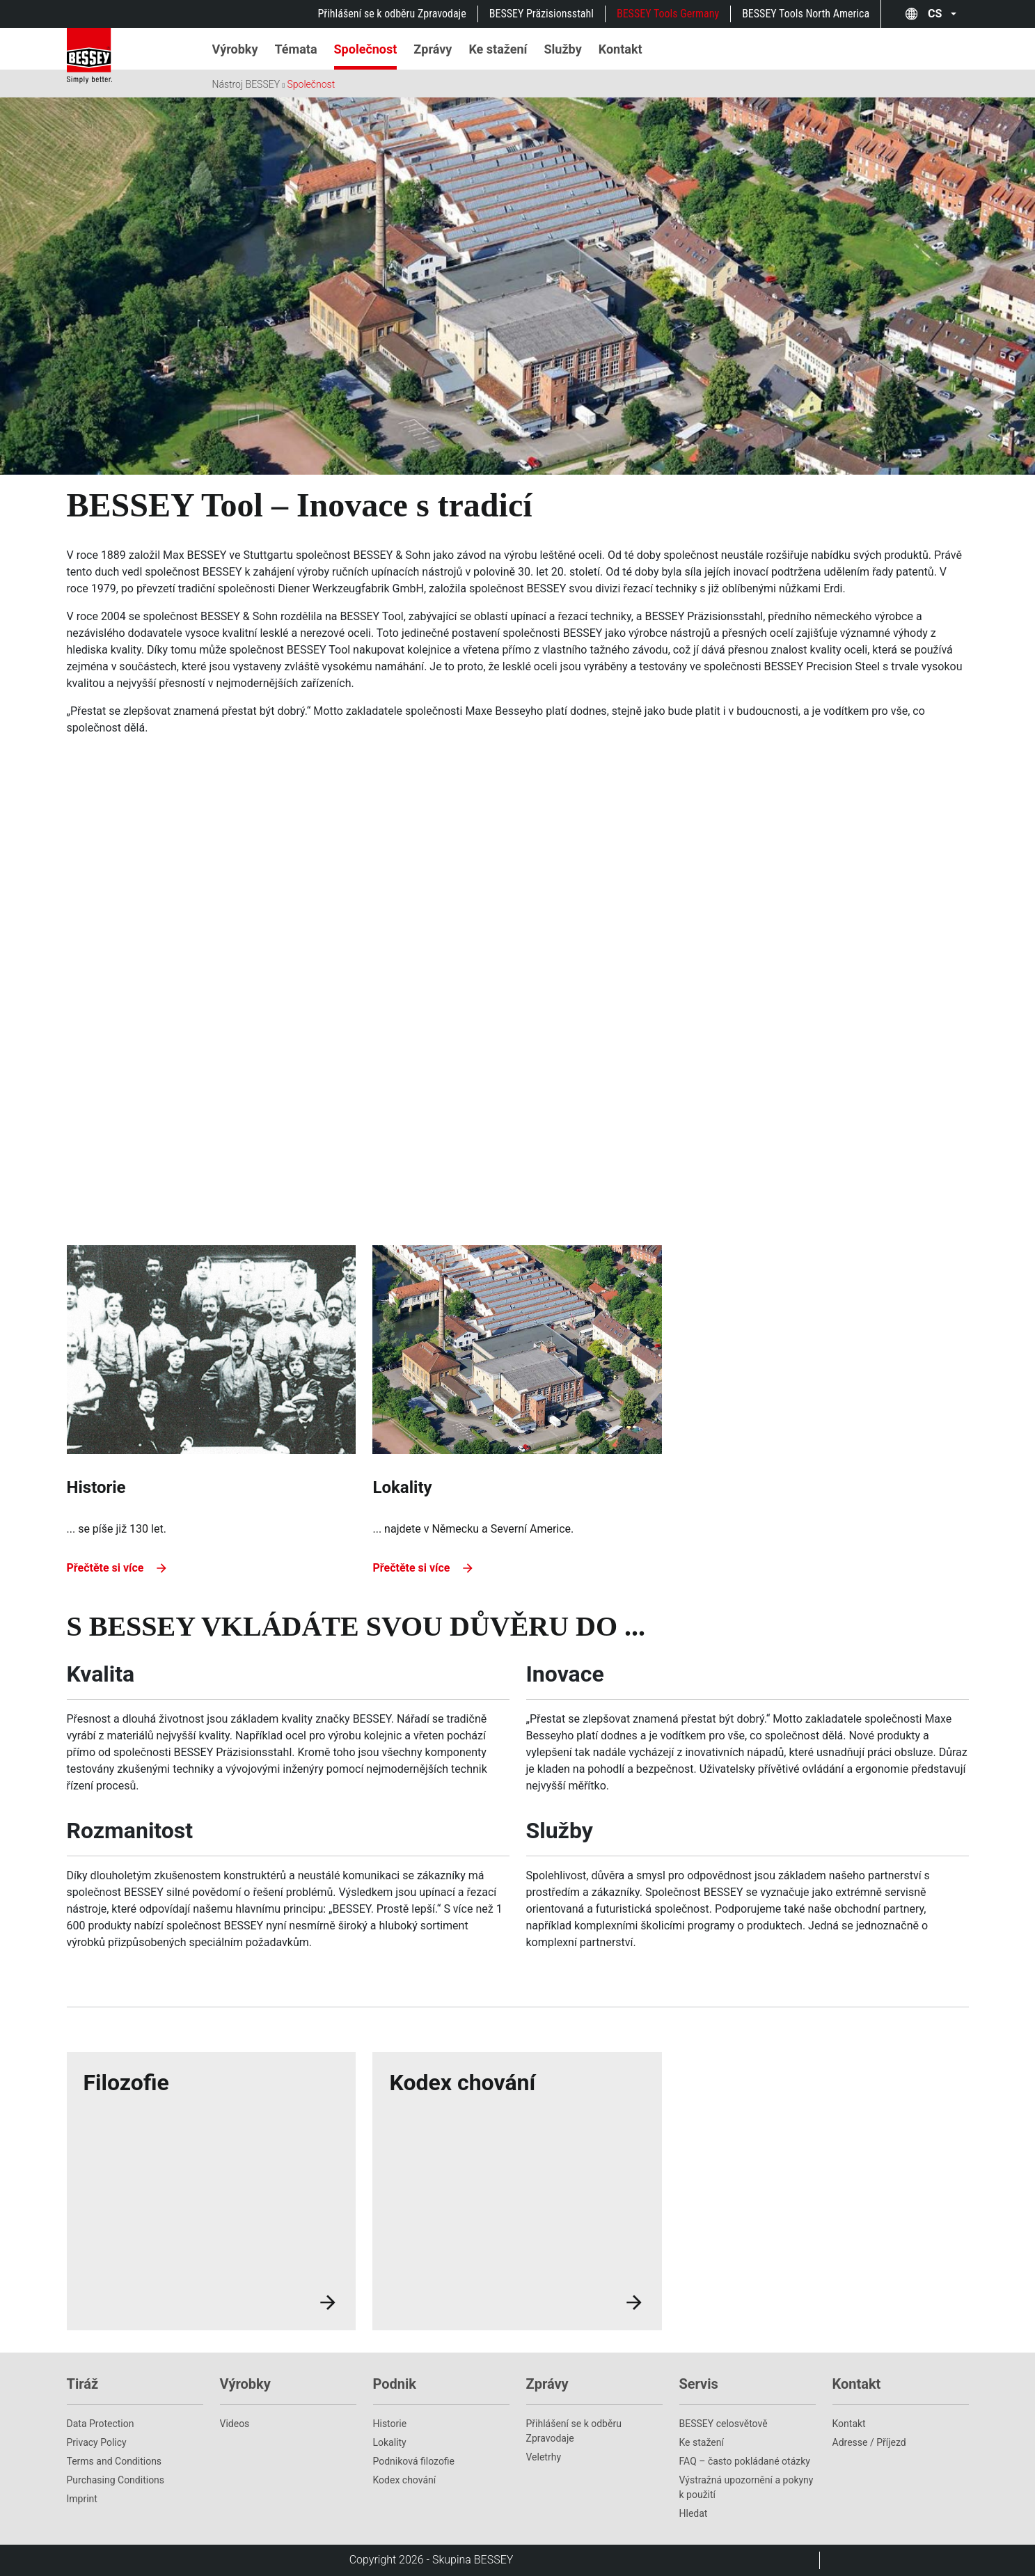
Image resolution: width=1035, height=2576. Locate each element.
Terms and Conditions (114, 2461)
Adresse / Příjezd (869, 2442)
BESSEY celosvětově (723, 2423)
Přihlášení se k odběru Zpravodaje (391, 13)
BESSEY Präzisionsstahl (541, 13)
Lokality (389, 2442)
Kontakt (849, 2423)
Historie (390, 2423)
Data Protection (100, 2423)
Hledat (693, 2513)
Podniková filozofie (414, 2461)
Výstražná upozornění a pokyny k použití (746, 2487)
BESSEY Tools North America (805, 13)
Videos (235, 2423)
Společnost (311, 84)
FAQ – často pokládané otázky (744, 2461)
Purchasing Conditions (116, 2480)
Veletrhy (544, 2457)
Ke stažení (701, 2442)
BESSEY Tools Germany (668, 13)
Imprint (82, 2498)
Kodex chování (404, 2480)
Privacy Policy (97, 2442)
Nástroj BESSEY (246, 84)
